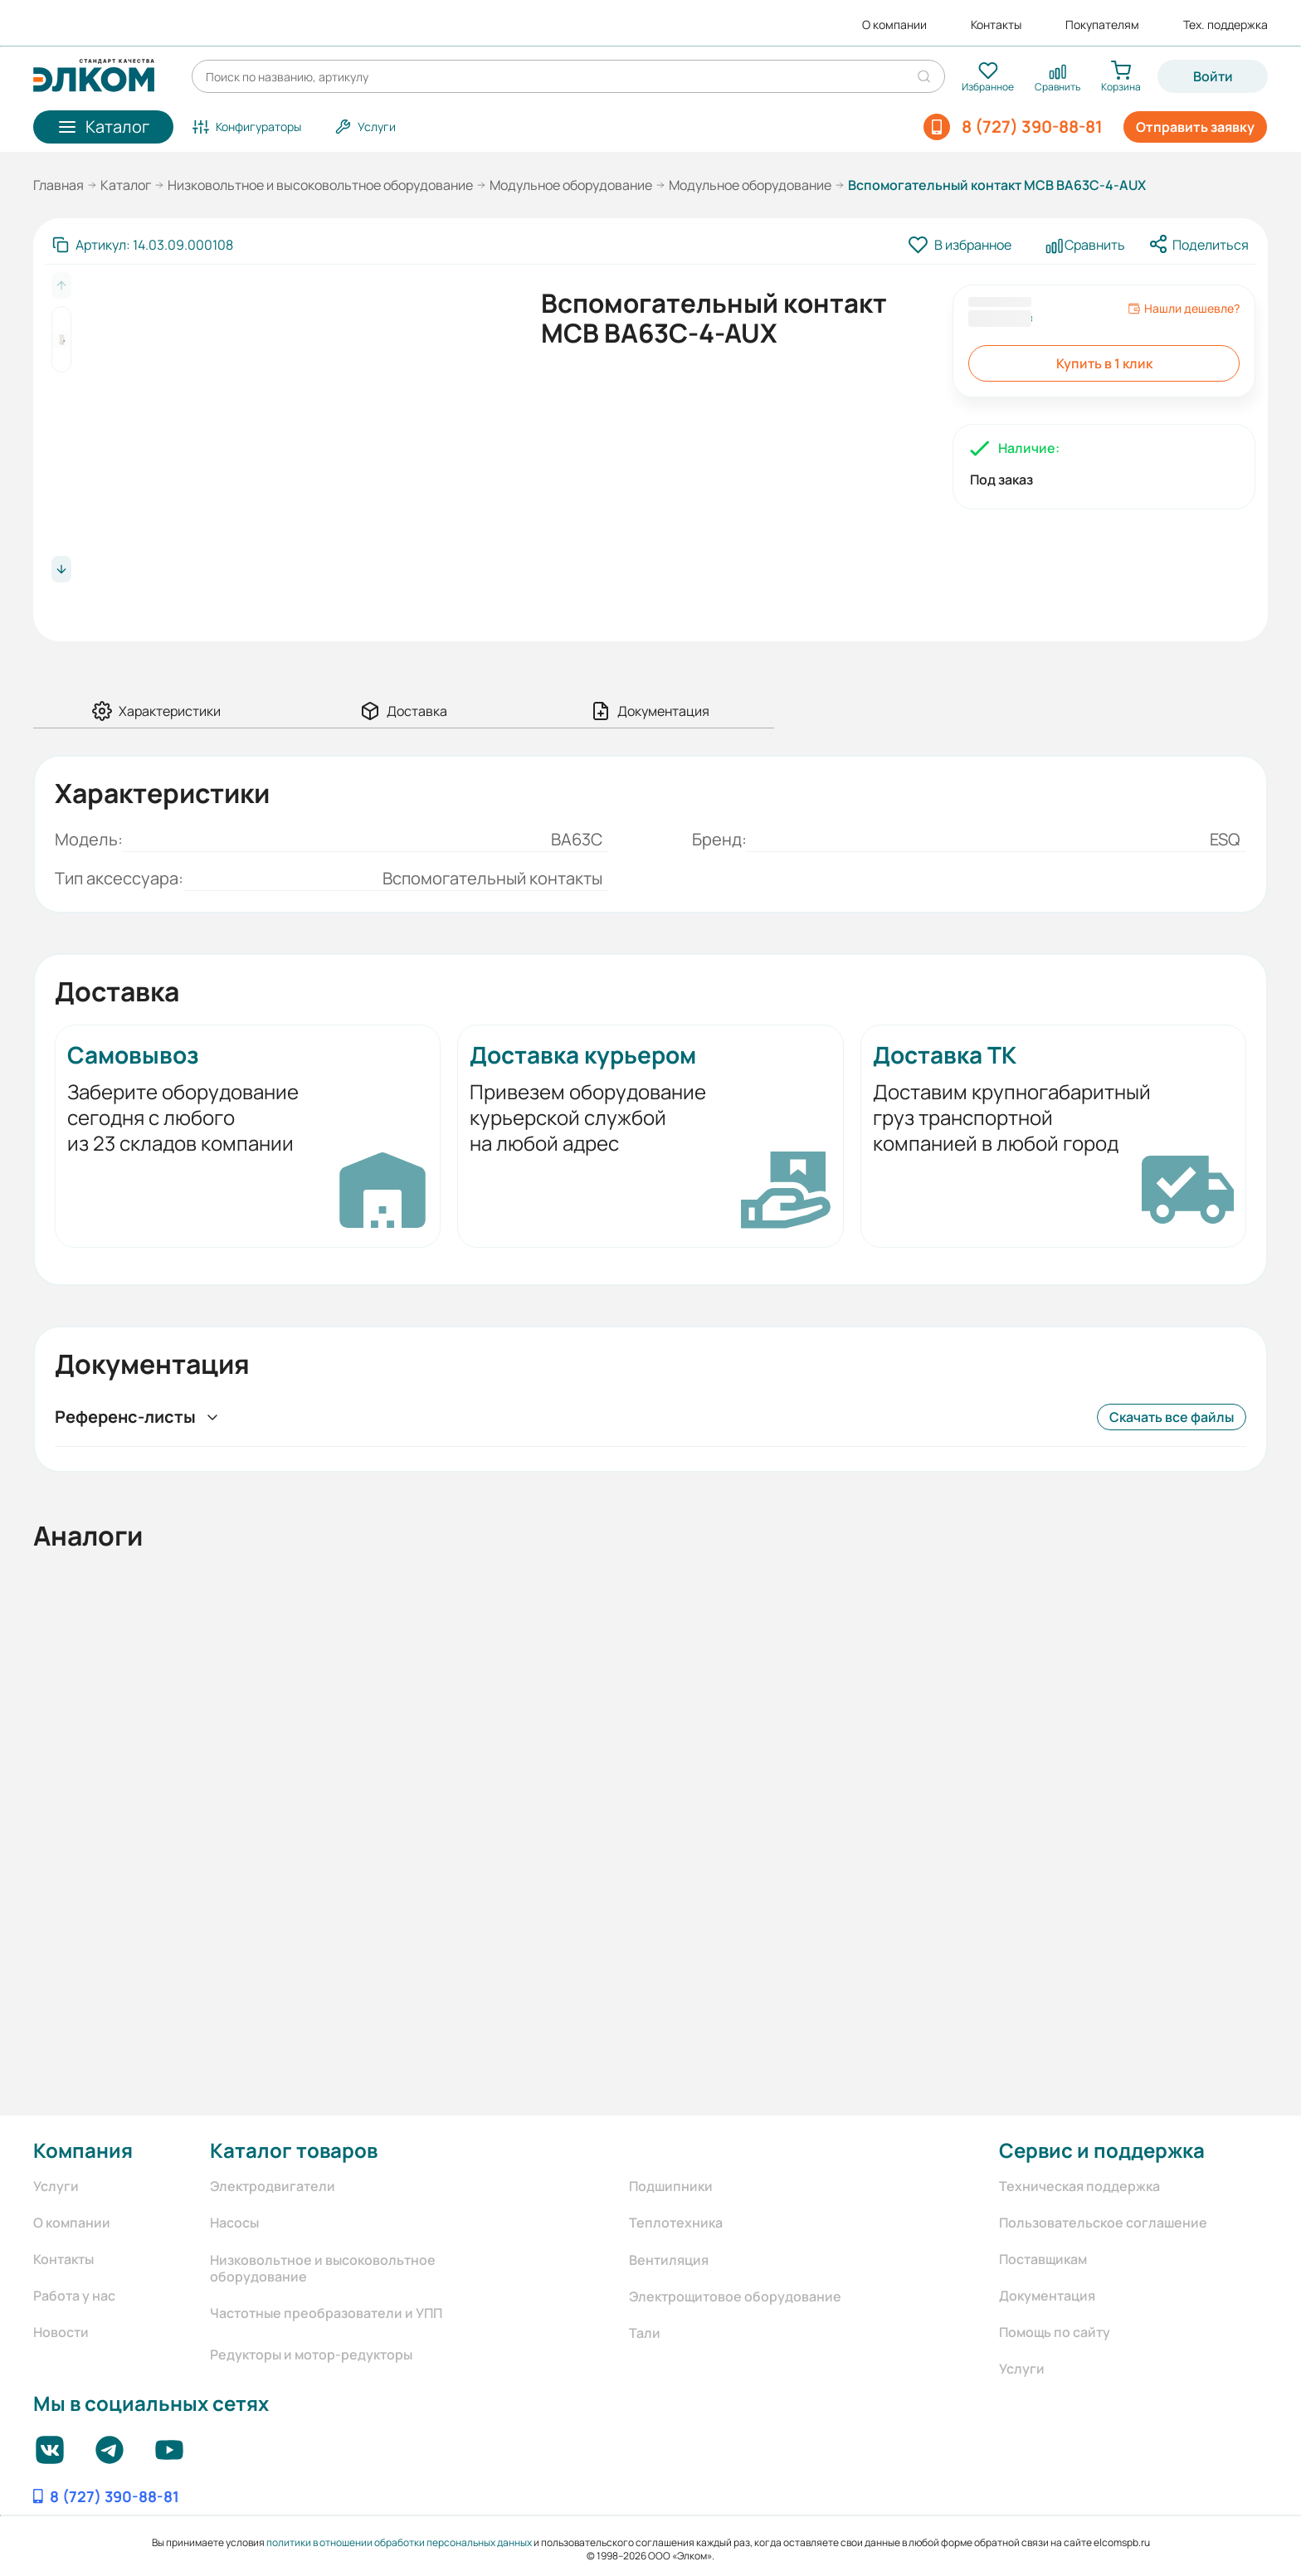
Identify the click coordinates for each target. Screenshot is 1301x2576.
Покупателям (1102, 25)
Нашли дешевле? (1184, 308)
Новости (61, 2332)
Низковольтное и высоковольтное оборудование (320, 185)
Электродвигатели (272, 2186)
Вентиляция (669, 2260)
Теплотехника (676, 2222)
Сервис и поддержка (1102, 2150)
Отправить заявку (1195, 127)
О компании (894, 25)
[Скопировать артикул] (142, 245)
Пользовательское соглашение (1103, 2222)
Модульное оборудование (571, 185)
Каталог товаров (294, 2150)
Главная (58, 185)
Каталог (125, 185)
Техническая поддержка (1079, 2186)
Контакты (996, 25)
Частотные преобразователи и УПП (326, 2313)
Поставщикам (1043, 2259)
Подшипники (671, 2186)
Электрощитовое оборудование (735, 2296)
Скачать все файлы (1171, 1417)
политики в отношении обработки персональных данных (399, 2542)
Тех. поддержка (1225, 25)
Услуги (56, 2186)
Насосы (234, 2222)
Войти (1213, 76)
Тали (644, 2333)
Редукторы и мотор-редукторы (311, 2354)
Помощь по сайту (1054, 2332)
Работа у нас (74, 2295)
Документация (1047, 2295)
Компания (83, 2150)
